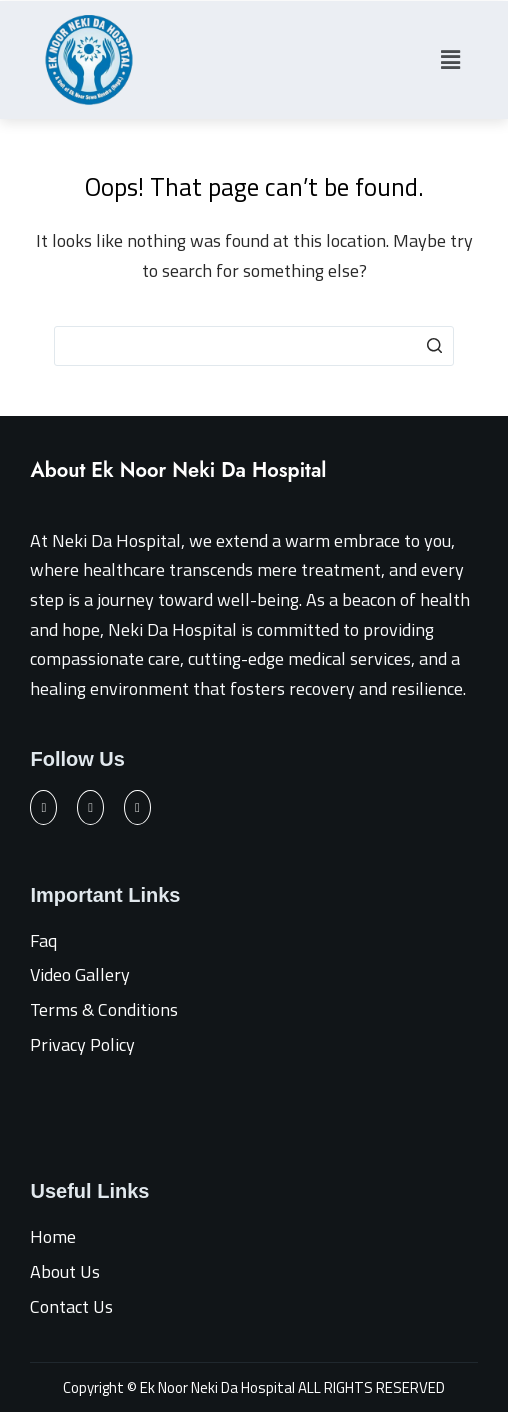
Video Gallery (80, 974)
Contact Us (71, 1306)
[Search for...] (254, 346)
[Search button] (434, 346)
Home (53, 1236)
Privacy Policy (82, 1044)
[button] (450, 59)
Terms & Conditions (104, 1009)
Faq (43, 940)
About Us (65, 1271)
